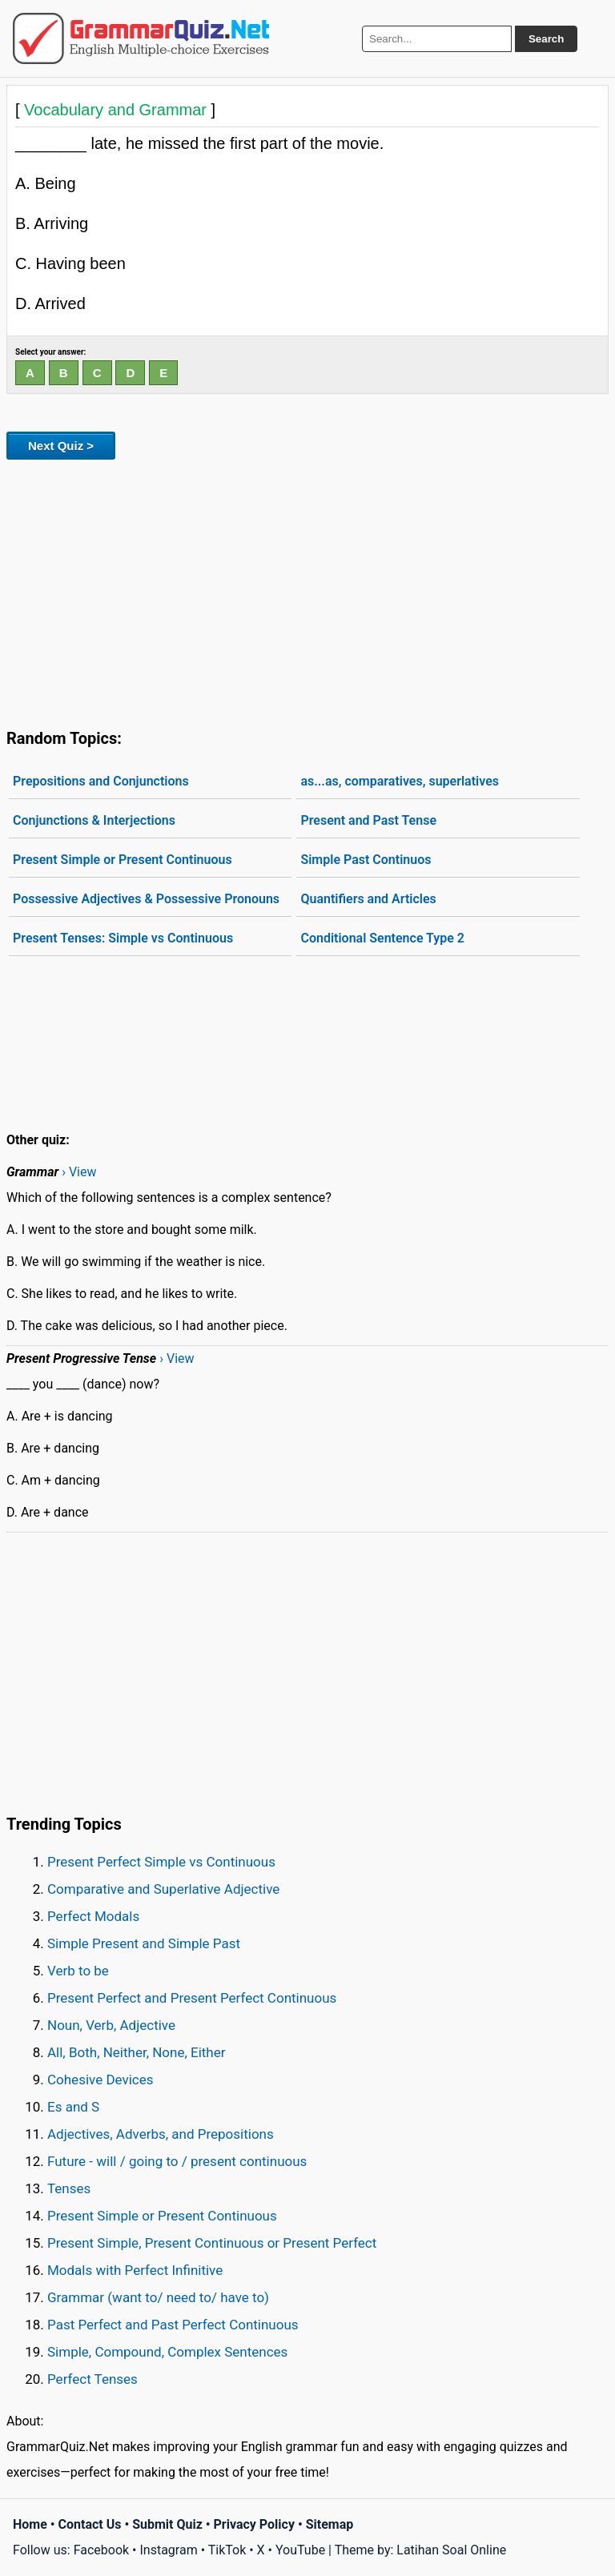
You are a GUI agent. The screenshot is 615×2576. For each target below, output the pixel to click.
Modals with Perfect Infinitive (135, 2270)
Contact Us (90, 2524)
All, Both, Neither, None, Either (136, 2052)
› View (79, 1171)
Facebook (101, 2550)
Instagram (168, 2550)
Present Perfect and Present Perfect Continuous (191, 1998)
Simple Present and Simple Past (143, 1943)
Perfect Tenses (92, 2379)
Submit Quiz (167, 2524)
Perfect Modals (93, 1916)
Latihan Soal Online (451, 2550)
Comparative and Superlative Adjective (163, 1889)
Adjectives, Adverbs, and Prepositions (160, 2134)
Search (546, 39)
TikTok (227, 2550)
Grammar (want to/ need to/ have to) (158, 2297)
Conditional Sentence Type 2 (382, 938)
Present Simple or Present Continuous (122, 859)
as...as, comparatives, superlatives (399, 781)
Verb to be (78, 1971)
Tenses (68, 2188)
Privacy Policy (254, 2524)
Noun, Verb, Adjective (111, 2025)
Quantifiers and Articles (368, 898)
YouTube (300, 2550)
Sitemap (330, 2524)
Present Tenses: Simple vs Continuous (123, 938)
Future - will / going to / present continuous (177, 2161)
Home (30, 2524)
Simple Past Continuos (365, 859)
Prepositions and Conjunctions (101, 781)
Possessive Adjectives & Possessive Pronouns (146, 898)
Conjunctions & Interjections (94, 820)
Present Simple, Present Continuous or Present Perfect (211, 2243)
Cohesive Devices (100, 2080)
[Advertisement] (307, 591)
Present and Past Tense (368, 820)
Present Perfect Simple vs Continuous (161, 1862)
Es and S (73, 2107)
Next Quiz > (61, 445)
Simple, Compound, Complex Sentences (167, 2352)
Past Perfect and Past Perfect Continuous (173, 2325)
